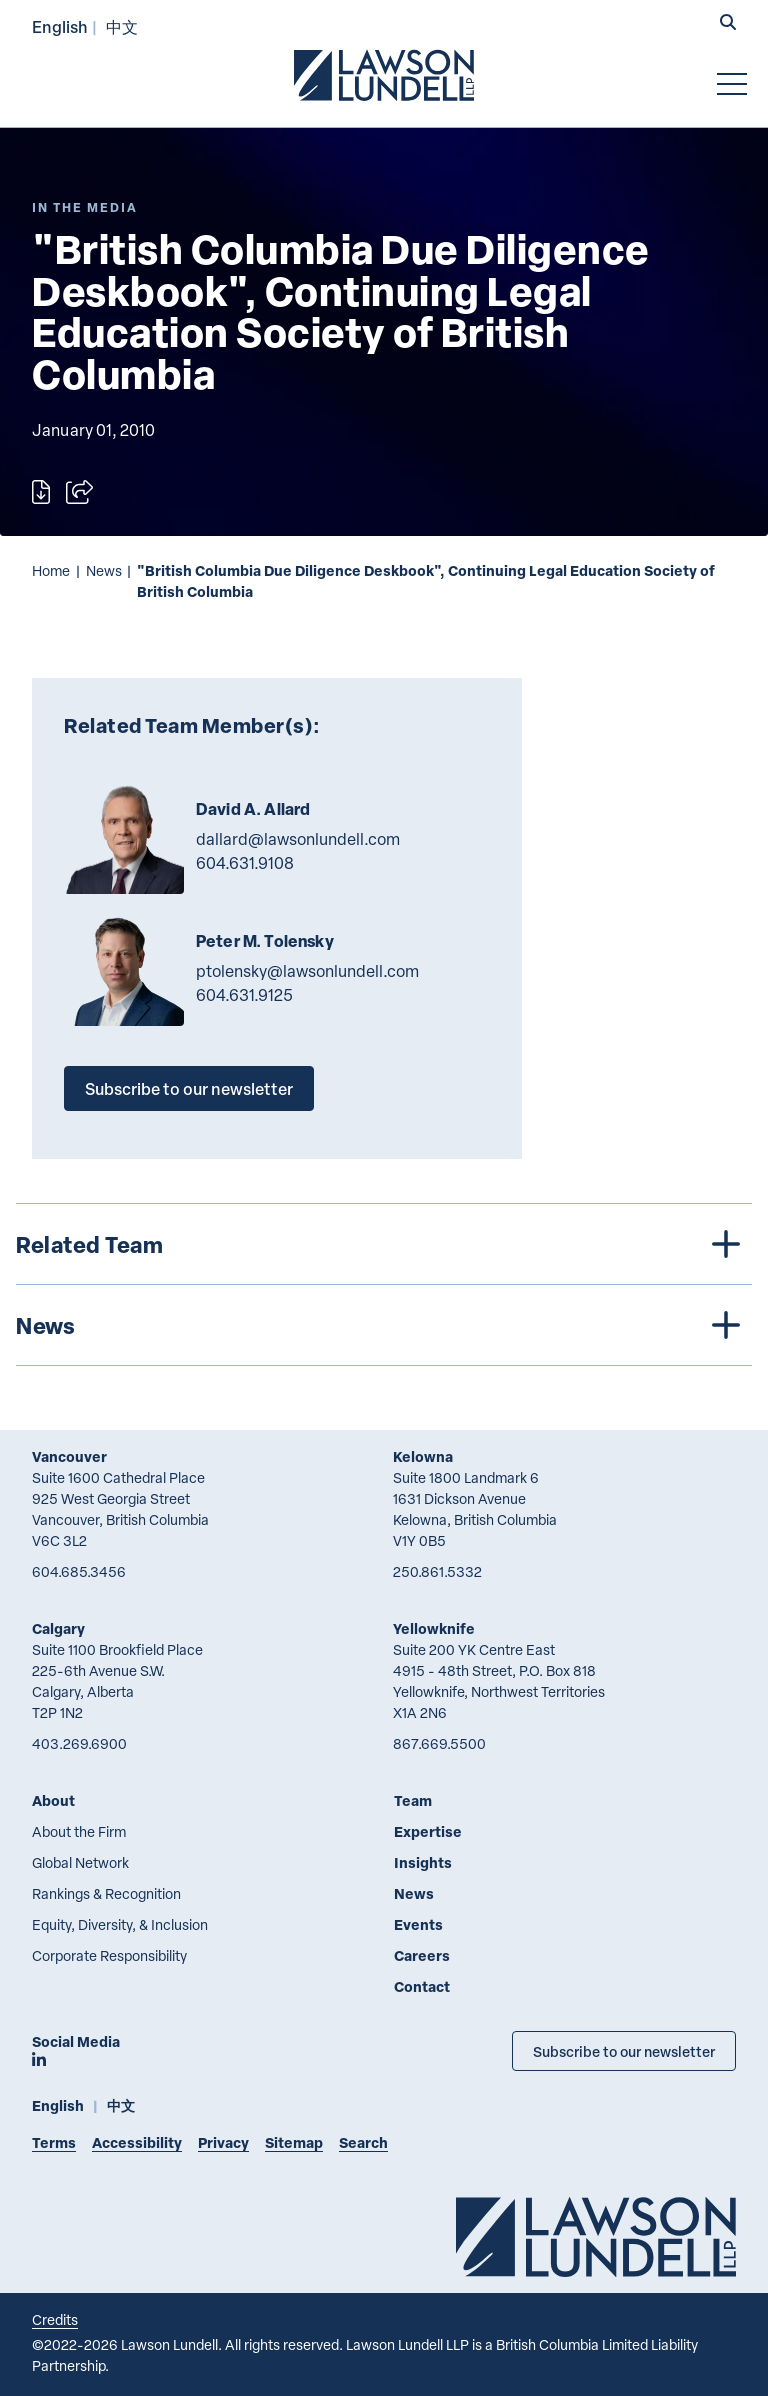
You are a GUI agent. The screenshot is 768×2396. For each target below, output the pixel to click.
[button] (728, 24)
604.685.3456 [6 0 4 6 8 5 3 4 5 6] (79, 1571)
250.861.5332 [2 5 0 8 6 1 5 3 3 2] (437, 1571)
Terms (54, 2142)
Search (363, 2142)
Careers (422, 1955)
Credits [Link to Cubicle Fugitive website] (55, 2319)
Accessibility (137, 2142)
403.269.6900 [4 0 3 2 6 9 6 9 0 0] (79, 1743)
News (104, 570)
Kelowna (423, 1456)
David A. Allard (253, 809)
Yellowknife (434, 1628)
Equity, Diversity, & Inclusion (120, 1924)
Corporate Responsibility (109, 1955)
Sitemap (294, 2142)
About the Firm (79, 1831)
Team (413, 1800)
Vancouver (69, 1456)
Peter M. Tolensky (265, 941)
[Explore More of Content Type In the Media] (85, 207)
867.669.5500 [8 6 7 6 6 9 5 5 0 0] (439, 1743)
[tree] (384, 1284)
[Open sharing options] (79, 492)
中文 (122, 26)
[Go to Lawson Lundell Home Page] (384, 75)
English (60, 26)
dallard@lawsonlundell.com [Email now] (298, 839)
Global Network (80, 1862)
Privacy (223, 2142)
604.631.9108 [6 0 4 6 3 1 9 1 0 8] (245, 863)
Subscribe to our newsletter (189, 1088)
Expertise (428, 1831)
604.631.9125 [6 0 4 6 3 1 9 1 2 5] (244, 995)
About (53, 1800)
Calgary (58, 1628)
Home (51, 570)
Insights (423, 1862)
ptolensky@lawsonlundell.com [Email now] (307, 971)
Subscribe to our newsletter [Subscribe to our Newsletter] (624, 2051)
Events (418, 1924)
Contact (422, 1986)
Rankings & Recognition (106, 1893)
